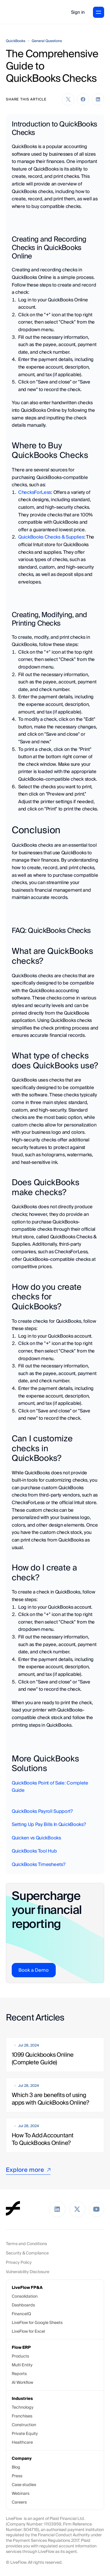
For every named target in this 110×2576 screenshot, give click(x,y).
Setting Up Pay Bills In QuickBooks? (49, 1824)
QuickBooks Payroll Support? (42, 1811)
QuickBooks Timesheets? (38, 1864)
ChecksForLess (34, 492)
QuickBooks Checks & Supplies (51, 537)
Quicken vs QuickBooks (36, 1838)
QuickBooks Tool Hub (34, 1851)
